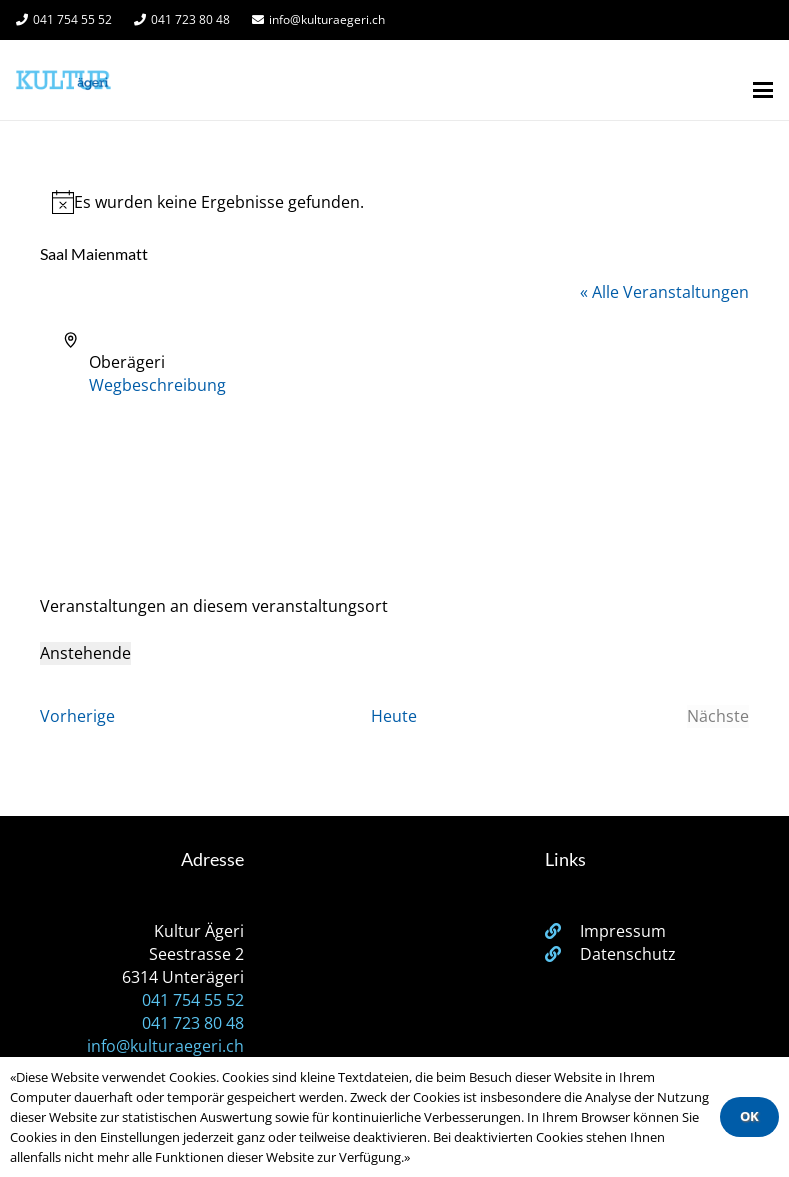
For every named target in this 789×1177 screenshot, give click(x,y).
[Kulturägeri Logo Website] (63, 80)
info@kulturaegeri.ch (165, 1046)
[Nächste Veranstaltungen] (718, 716)
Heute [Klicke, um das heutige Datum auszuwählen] (394, 716)
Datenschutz (628, 954)
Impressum (623, 931)
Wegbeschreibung (157, 385)
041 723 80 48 (193, 1023)
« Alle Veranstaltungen (664, 292)
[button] (763, 90)
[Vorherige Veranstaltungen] (77, 716)
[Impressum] (563, 931)
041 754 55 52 (193, 1000)
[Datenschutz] (563, 954)
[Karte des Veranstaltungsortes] (394, 472)
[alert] (394, 202)
